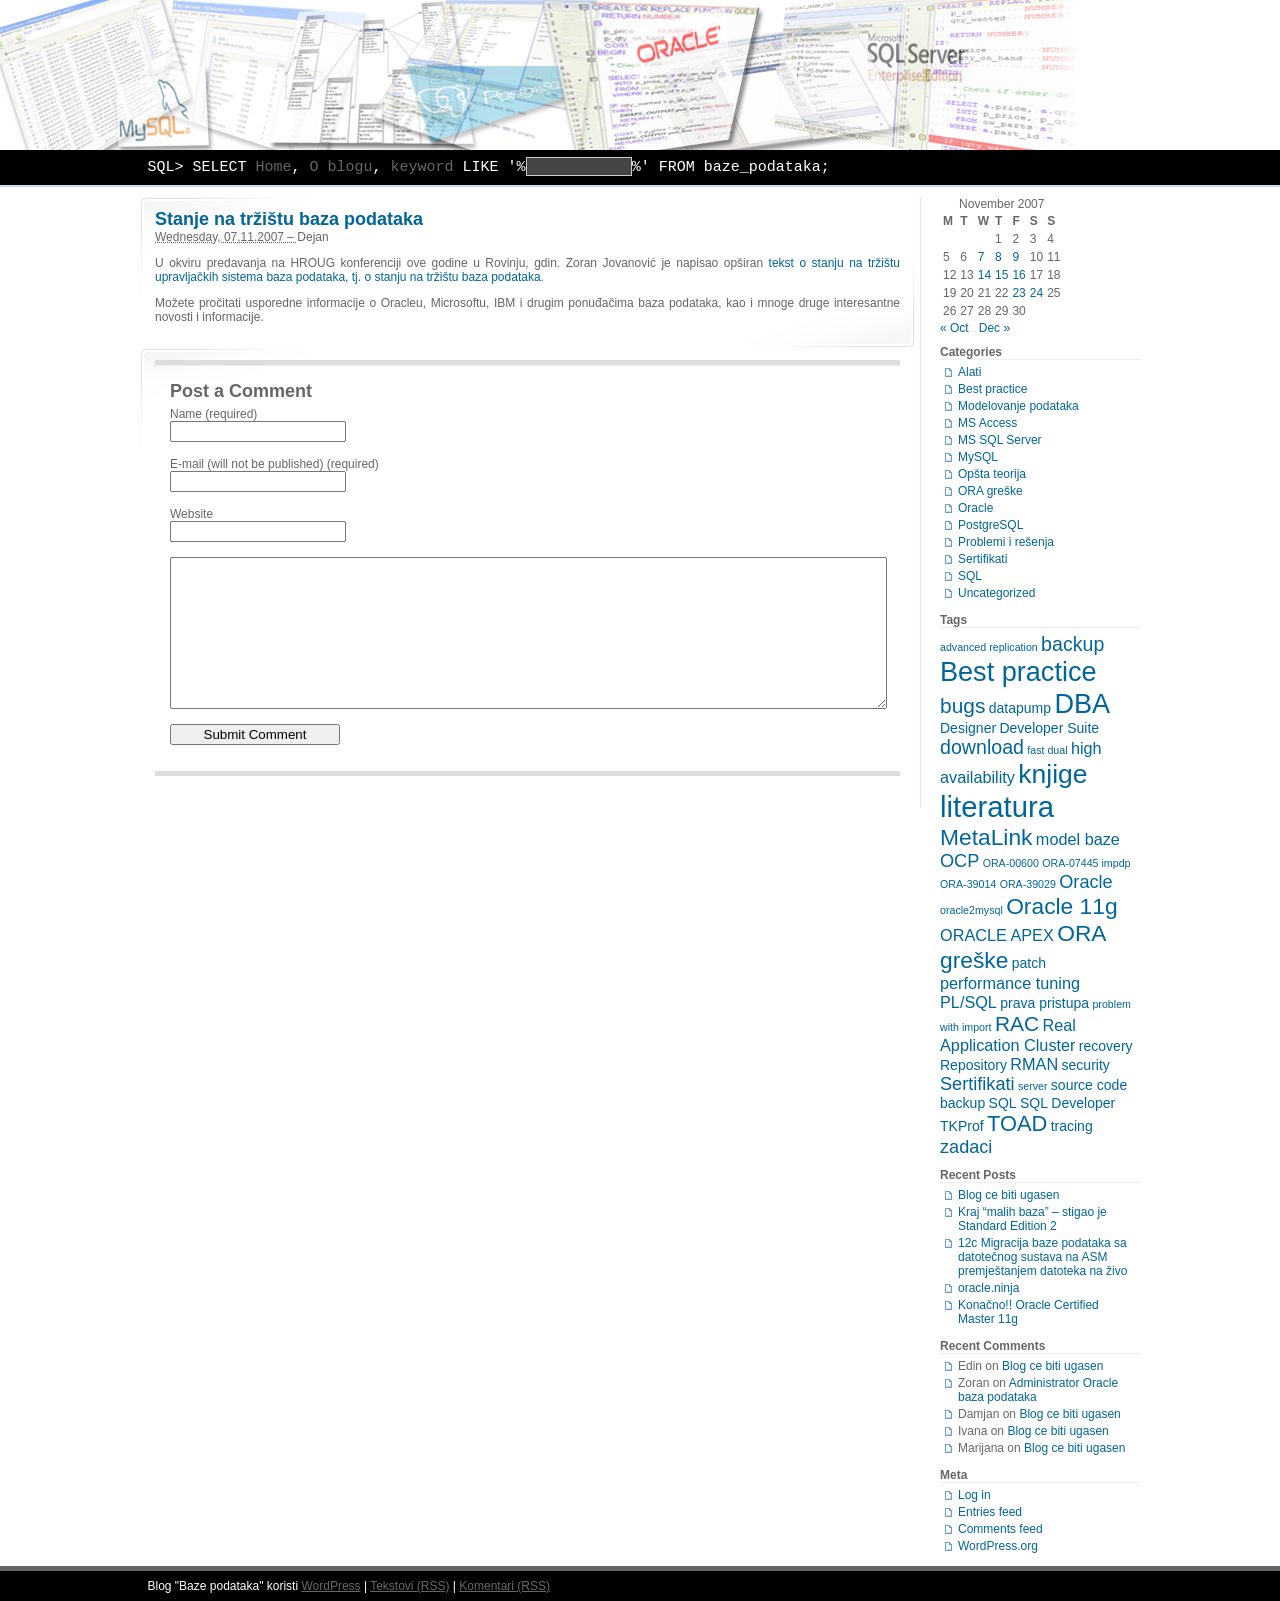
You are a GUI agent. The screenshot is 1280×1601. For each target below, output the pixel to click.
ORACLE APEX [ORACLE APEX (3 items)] (997, 935)
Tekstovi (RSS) (409, 1586)
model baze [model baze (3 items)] (1078, 839)
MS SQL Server (1000, 440)
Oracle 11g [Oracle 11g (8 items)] (1062, 906)
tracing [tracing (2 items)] (1072, 1126)
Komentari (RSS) (504, 1586)
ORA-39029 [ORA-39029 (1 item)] (1028, 884)
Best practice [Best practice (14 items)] (1018, 671)
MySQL (978, 457)
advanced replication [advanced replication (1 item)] (989, 647)
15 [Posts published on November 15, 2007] (1001, 275)
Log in (974, 1495)
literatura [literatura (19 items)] (997, 806)
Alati (969, 372)
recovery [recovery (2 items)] (1106, 1046)
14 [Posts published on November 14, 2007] (984, 275)
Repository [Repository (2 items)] (973, 1065)
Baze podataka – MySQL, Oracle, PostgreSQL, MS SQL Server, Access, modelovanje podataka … (640, 75)
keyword (422, 167)
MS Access (987, 423)
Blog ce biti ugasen (1008, 1195)
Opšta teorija (992, 474)
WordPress (330, 1586)
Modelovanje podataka (1018, 406)
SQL (970, 576)
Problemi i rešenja (1006, 542)
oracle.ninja (988, 1288)
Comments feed (1000, 1529)
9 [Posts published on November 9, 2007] (1015, 257)
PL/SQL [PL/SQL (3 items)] (968, 1002)
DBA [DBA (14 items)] (1082, 703)
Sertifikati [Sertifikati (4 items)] (977, 1084)
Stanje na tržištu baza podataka (289, 219)
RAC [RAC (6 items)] (1017, 1023)
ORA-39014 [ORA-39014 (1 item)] (968, 884)
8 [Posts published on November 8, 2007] (998, 257)
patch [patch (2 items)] (1029, 963)
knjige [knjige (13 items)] (1052, 774)
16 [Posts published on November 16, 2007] (1018, 275)
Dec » (994, 328)
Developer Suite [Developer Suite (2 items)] (1049, 728)
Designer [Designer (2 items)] (968, 728)
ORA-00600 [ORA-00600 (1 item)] (1011, 863)
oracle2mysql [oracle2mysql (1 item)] (971, 910)
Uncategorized (996, 593)
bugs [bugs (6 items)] (962, 705)
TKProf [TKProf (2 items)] (962, 1126)
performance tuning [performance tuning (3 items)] (1010, 983)
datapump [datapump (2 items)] (1020, 708)
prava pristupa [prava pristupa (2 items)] (1044, 1003)
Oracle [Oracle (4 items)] (1085, 882)
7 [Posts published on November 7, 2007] (981, 257)
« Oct (954, 328)
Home (274, 167)
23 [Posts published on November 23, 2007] (1018, 293)
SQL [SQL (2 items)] (1003, 1103)
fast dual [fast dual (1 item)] (1047, 750)
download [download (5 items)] (982, 747)
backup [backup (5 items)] (1072, 644)
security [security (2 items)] (1086, 1065)
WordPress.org (998, 1546)
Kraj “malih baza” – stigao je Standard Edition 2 (1032, 1219)
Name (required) (213, 414)
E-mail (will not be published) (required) (274, 464)
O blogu (341, 167)
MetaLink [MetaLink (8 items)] (986, 837)
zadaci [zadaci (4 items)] (966, 1147)
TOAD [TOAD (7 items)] (1017, 1123)
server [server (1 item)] (1033, 1086)
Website (191, 514)
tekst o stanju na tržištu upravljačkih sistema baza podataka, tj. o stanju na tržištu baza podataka (527, 270)
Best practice (992, 389)
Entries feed (990, 1512)
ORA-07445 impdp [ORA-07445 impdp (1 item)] (1086, 863)
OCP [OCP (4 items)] (959, 861)
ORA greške (990, 491)
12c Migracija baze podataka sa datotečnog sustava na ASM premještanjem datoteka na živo (1042, 1257)
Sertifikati (982, 559)
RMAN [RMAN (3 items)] (1034, 1064)
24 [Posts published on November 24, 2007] (1036, 293)
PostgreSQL (990, 525)
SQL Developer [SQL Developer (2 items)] (1067, 1103)
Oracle (975, 508)
